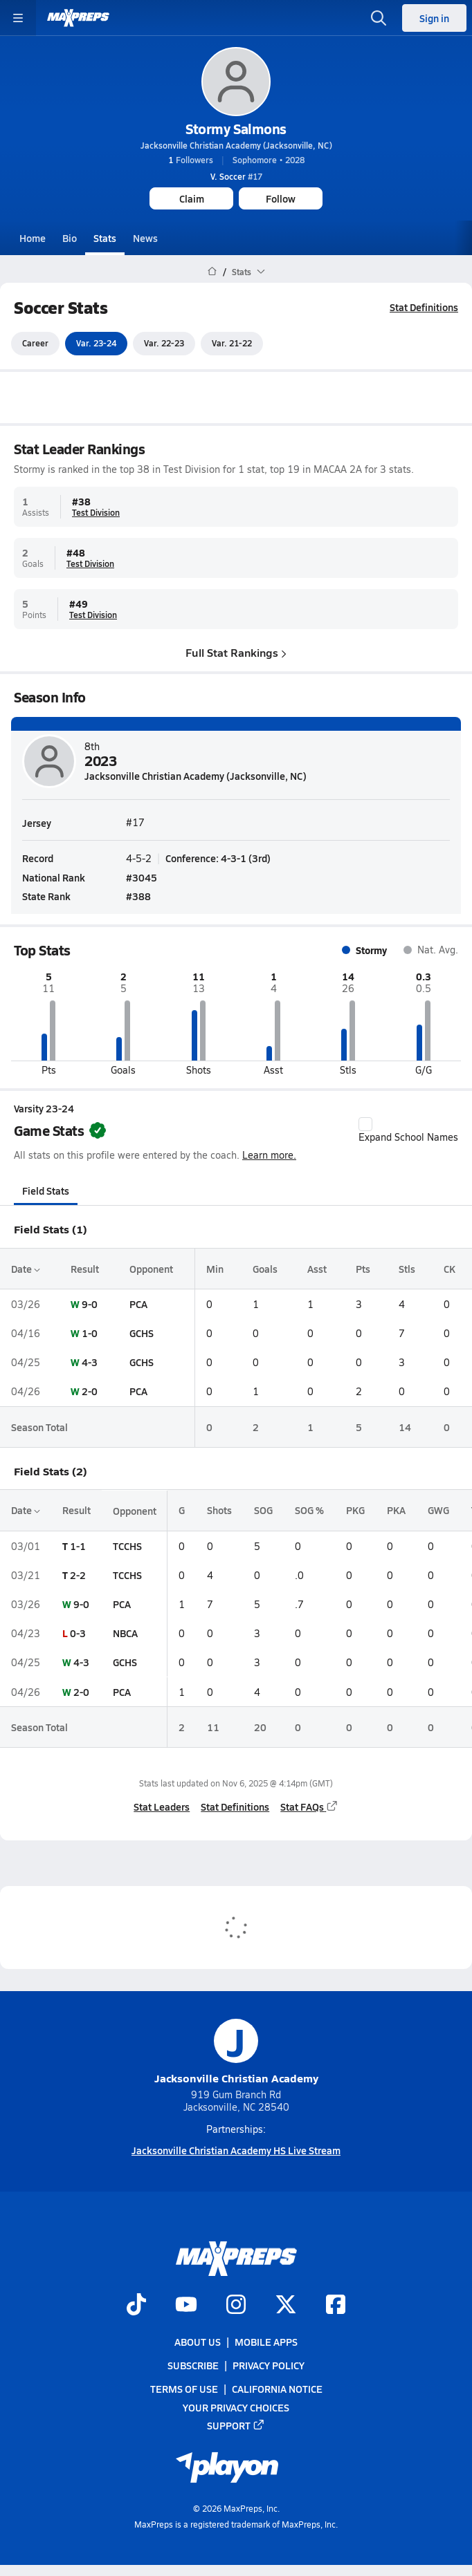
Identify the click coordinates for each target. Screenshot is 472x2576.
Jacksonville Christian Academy (236, 2052)
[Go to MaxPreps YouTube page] (186, 2305)
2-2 (78, 1575)
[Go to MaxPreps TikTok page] (136, 2305)
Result (85, 1268)
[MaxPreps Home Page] (212, 272)
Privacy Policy (269, 2365)
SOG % (309, 1510)
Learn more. (269, 1155)
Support (236, 2425)
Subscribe (193, 2365)
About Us (197, 2342)
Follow (281, 198)
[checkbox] (365, 1124)
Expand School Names (408, 1130)
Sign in (434, 18)
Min (215, 1268)
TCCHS (127, 1546)
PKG (355, 1510)
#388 (138, 895)
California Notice (277, 2389)
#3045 (141, 877)
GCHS (141, 1333)
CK (449, 1268)
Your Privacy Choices (236, 2407)
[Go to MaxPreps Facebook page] (336, 2305)
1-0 (90, 1333)
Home (32, 238)
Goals (265, 1268)
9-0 (90, 1304)
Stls (407, 1268)
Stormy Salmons (235, 129)
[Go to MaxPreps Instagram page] (236, 2305)
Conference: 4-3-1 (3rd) (218, 858)
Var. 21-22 (232, 343)
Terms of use (184, 2389)
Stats (104, 238)
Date (25, 1268)
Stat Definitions (424, 307)
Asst (317, 1268)
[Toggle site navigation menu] (18, 18)
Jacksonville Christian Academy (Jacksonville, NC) (236, 145)
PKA (396, 1510)
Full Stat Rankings (236, 652)
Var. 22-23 (164, 343)
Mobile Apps (266, 2342)
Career (35, 343)
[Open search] (379, 18)
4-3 (90, 1362)
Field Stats (45, 1190)
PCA (138, 1304)
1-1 (78, 1546)
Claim (191, 198)
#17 (236, 176)
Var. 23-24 (96, 343)
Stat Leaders (162, 1806)
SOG (263, 1510)
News (145, 238)
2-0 (90, 1392)
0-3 (78, 1633)
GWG (438, 1510)
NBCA (125, 1633)
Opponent (151, 1268)
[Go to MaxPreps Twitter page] (286, 2305)
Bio (69, 238)
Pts (363, 1268)
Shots (219, 1510)
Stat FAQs (309, 1806)
